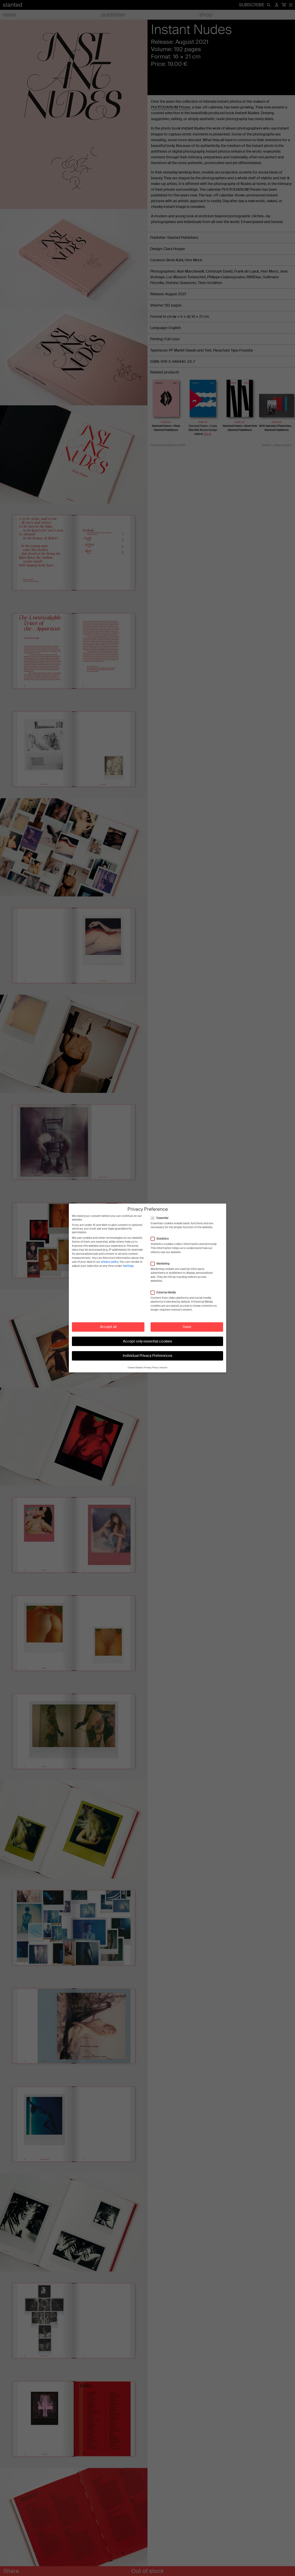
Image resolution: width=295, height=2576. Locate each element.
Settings (128, 1264)
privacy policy (109, 1260)
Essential (161, 1216)
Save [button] (187, 1325)
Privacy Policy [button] (151, 1365)
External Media (165, 1290)
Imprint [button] (163, 1365)
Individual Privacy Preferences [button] (147, 1354)
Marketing (162, 1262)
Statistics (162, 1237)
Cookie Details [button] (135, 1365)
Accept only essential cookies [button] (147, 1339)
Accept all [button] (108, 1325)
